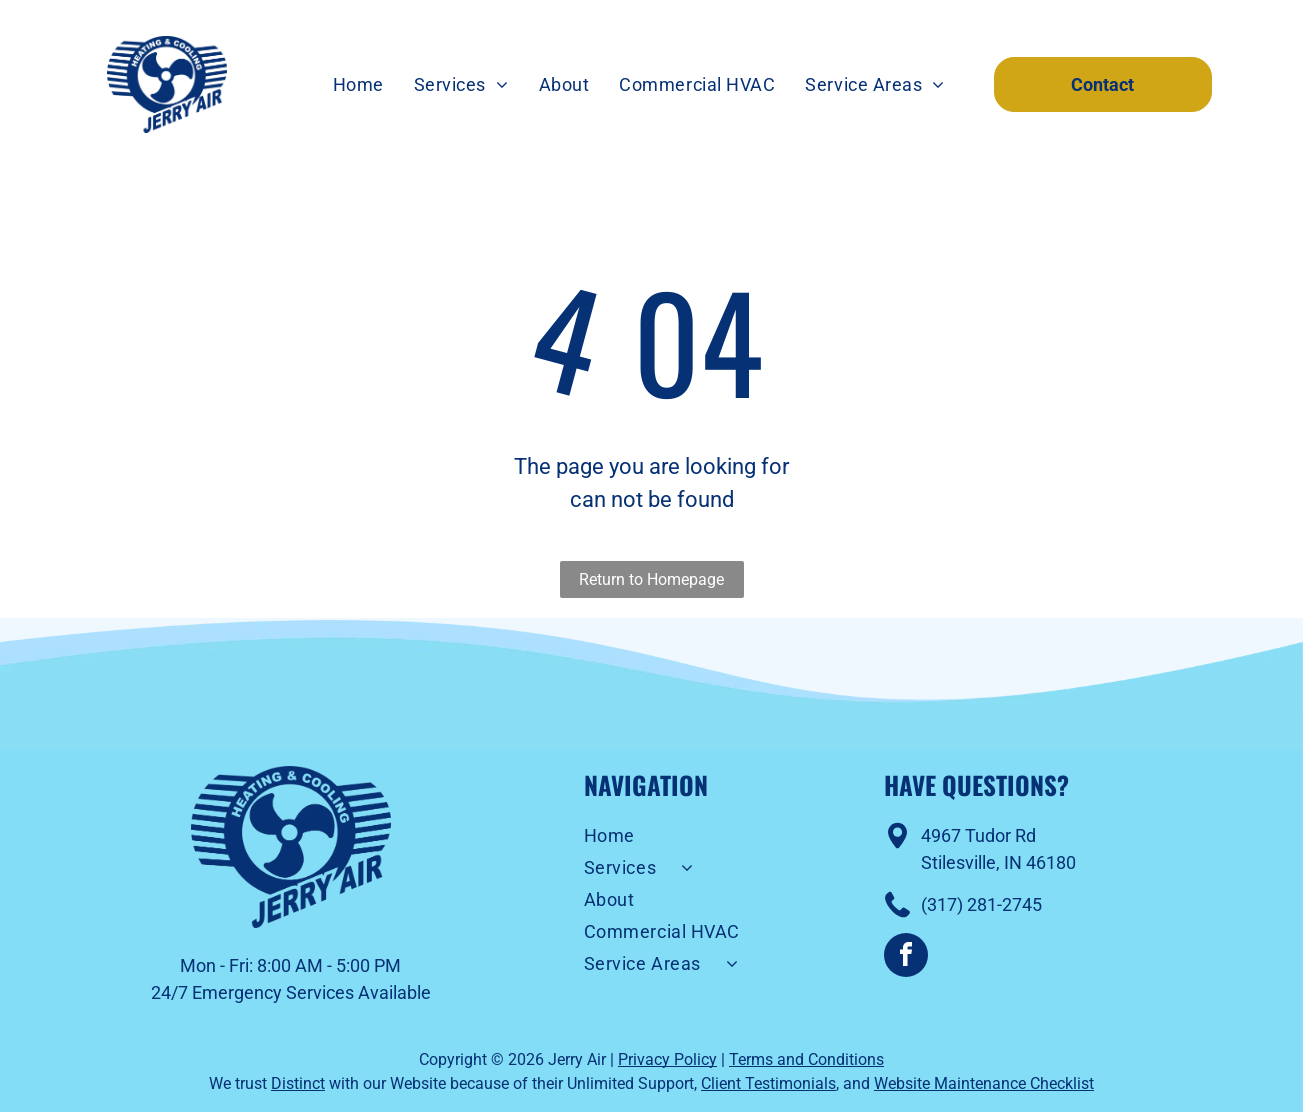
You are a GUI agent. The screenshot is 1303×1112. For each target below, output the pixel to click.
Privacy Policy (667, 1059)
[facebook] (906, 957)
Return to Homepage (651, 579)
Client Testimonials (768, 1083)
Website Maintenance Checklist (984, 1083)
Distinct (298, 1083)
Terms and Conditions (806, 1059)
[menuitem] (358, 85)
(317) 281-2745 (981, 904)
